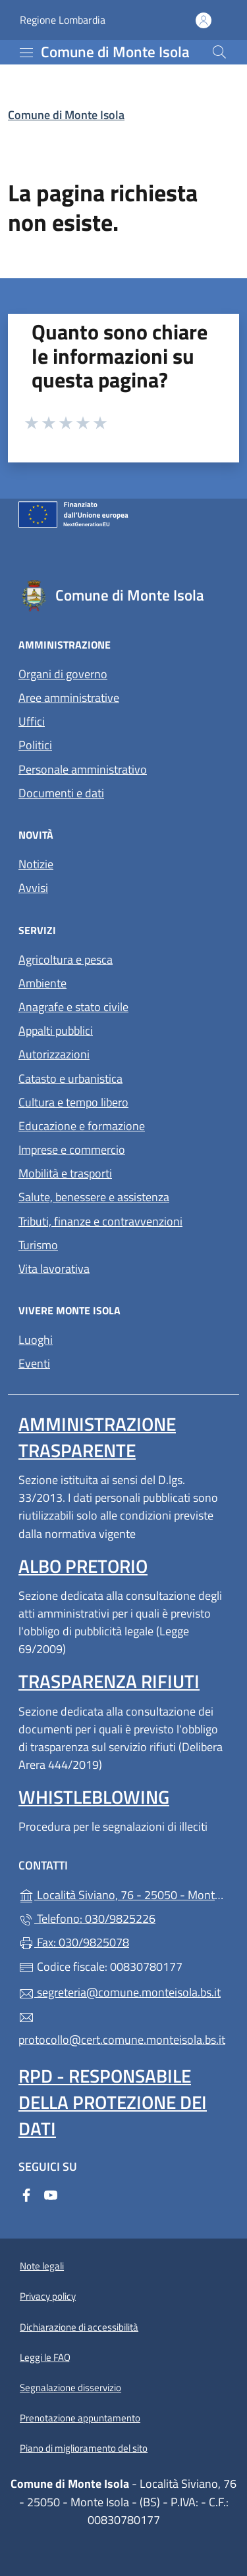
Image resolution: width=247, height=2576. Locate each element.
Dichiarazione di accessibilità (79, 2327)
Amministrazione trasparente (97, 1437)
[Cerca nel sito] (219, 52)
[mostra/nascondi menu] (26, 53)
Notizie (35, 864)
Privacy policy (48, 2296)
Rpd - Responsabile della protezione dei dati (112, 2102)
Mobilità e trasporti (65, 1173)
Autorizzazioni (54, 1054)
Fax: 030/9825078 (73, 1942)
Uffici (31, 721)
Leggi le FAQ (45, 2357)
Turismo (38, 1245)
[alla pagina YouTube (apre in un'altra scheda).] (51, 2193)
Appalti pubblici (55, 1030)
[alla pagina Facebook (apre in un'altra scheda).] (26, 2193)
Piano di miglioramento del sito (84, 2448)
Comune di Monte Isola (66, 115)
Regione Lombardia (62, 20)
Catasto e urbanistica (70, 1078)
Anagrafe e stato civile (73, 1007)
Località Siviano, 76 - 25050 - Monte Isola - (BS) (123, 1893)
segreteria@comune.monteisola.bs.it (119, 1992)
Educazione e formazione (81, 1126)
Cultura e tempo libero (73, 1102)
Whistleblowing (93, 1797)
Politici (35, 745)
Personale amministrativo (82, 769)
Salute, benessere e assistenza (93, 1197)
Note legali (42, 2265)
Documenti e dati (61, 793)
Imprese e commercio (71, 1149)
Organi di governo (62, 674)
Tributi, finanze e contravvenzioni (100, 1221)
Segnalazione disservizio (70, 2387)
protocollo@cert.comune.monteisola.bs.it (121, 2029)
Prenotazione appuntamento (80, 2417)
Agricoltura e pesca (65, 959)
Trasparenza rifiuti (109, 1681)
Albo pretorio (83, 1566)
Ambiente (42, 983)
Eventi (34, 1363)
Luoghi (35, 1340)
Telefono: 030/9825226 (86, 1918)
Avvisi (33, 888)
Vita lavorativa (54, 1268)
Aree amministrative (68, 697)
